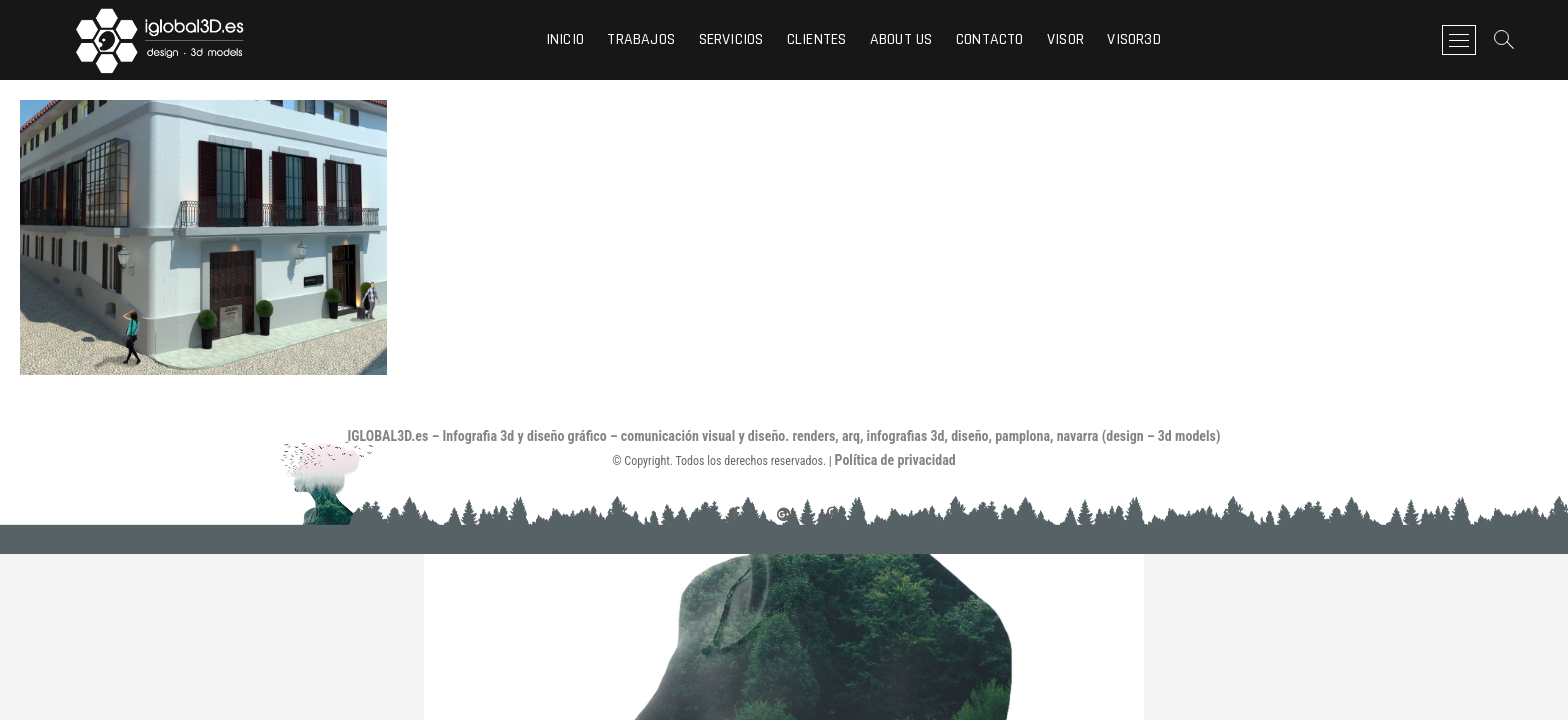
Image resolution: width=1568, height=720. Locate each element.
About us (901, 39)
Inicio (565, 39)
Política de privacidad (895, 460)
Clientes (817, 39)
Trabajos (641, 39)
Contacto (990, 39)
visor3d (1133, 39)
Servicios (731, 39)
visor (1065, 39)
